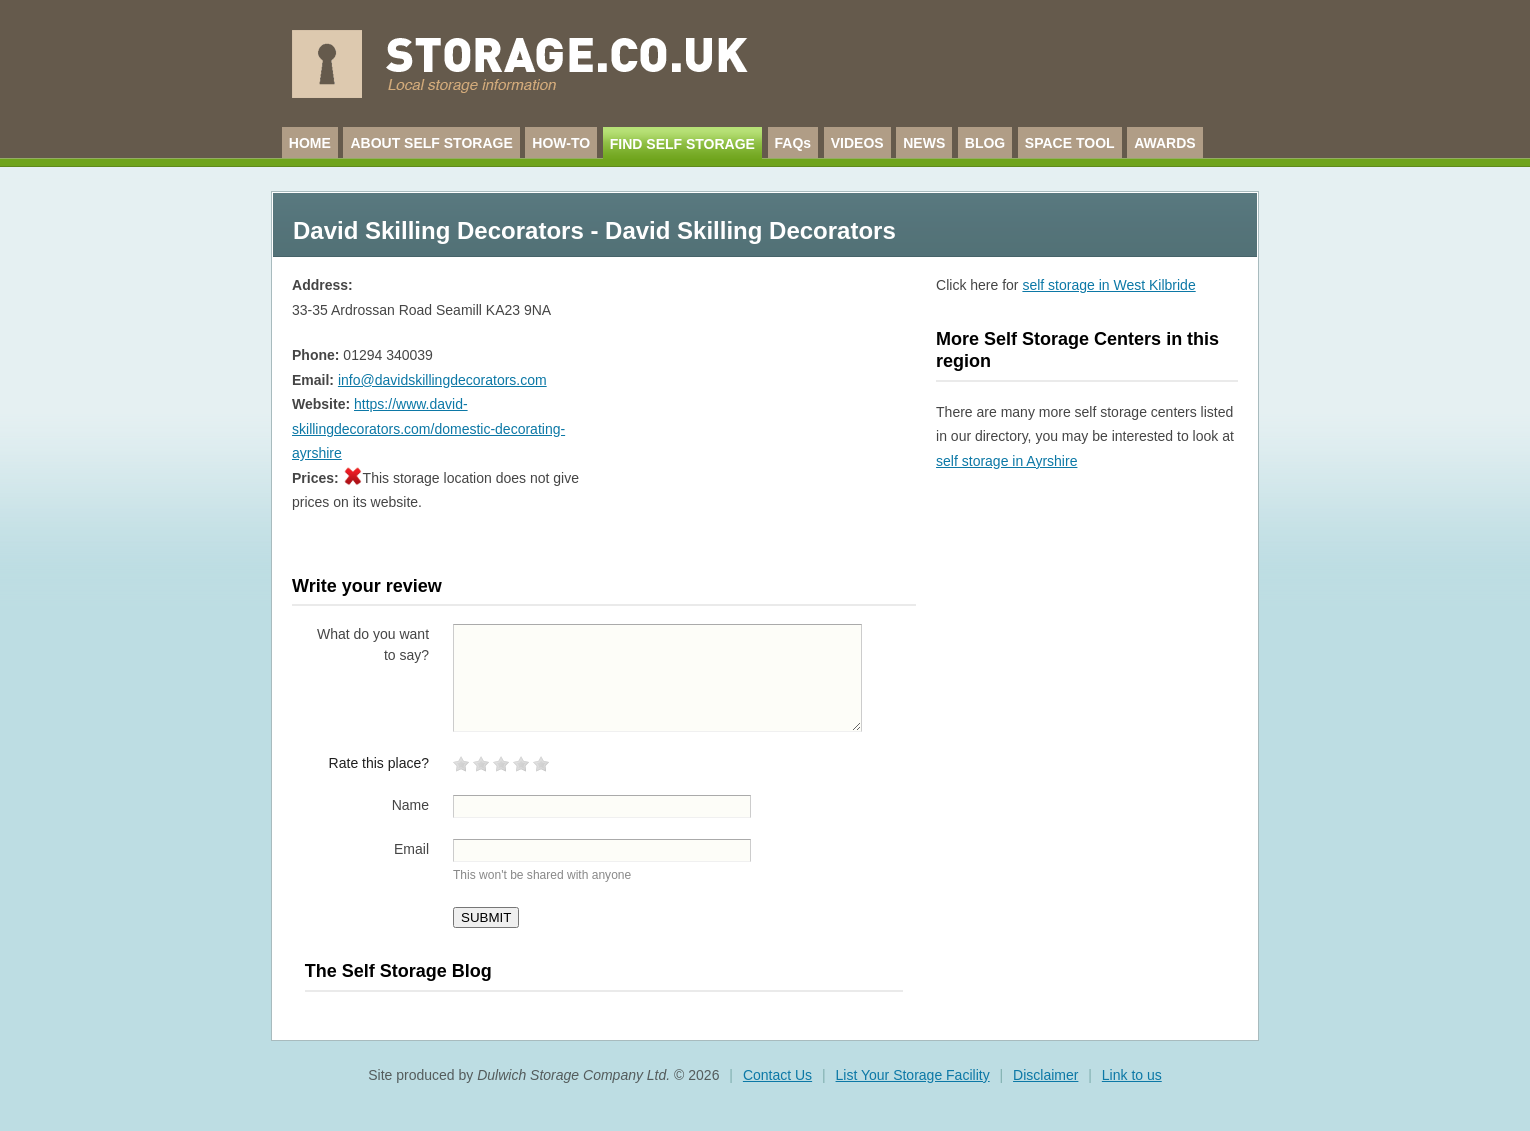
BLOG (985, 143)
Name (410, 805)
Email (411, 849)
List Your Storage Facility (913, 1075)
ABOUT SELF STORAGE (431, 143)
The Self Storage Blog (398, 971)
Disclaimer (1045, 1075)
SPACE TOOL (1070, 143)
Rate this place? (379, 763)
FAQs (793, 143)
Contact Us (777, 1075)
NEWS (924, 143)
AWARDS (1164, 143)
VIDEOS (857, 143)
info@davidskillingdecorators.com (442, 380)
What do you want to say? (373, 644)
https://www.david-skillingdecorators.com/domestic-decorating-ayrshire (428, 428)
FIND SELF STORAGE (682, 144)
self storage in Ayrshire (1006, 461)
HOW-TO (561, 143)
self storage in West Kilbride (1108, 285)
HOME (310, 143)
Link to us (1132, 1075)
